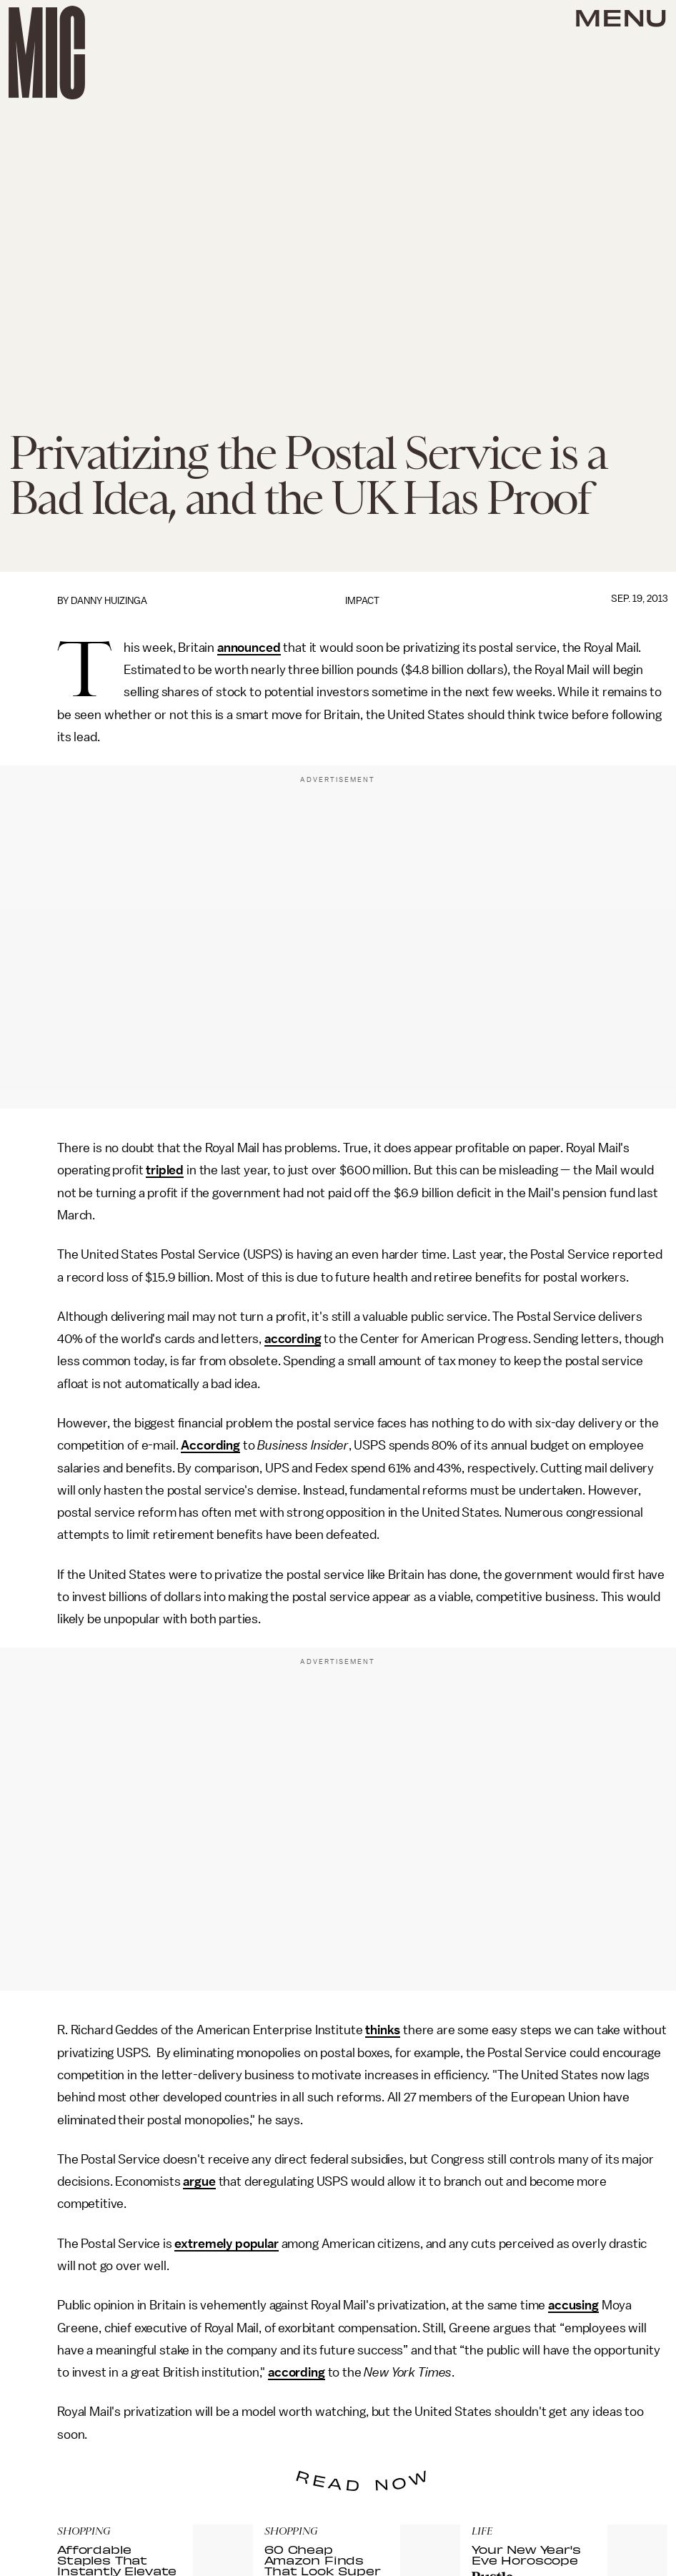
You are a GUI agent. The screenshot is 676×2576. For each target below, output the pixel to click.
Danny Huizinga (109, 600)
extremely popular (226, 2243)
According (210, 1445)
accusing (573, 2305)
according (293, 1338)
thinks (382, 2029)
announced (249, 647)
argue (199, 2181)
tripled (165, 1170)
